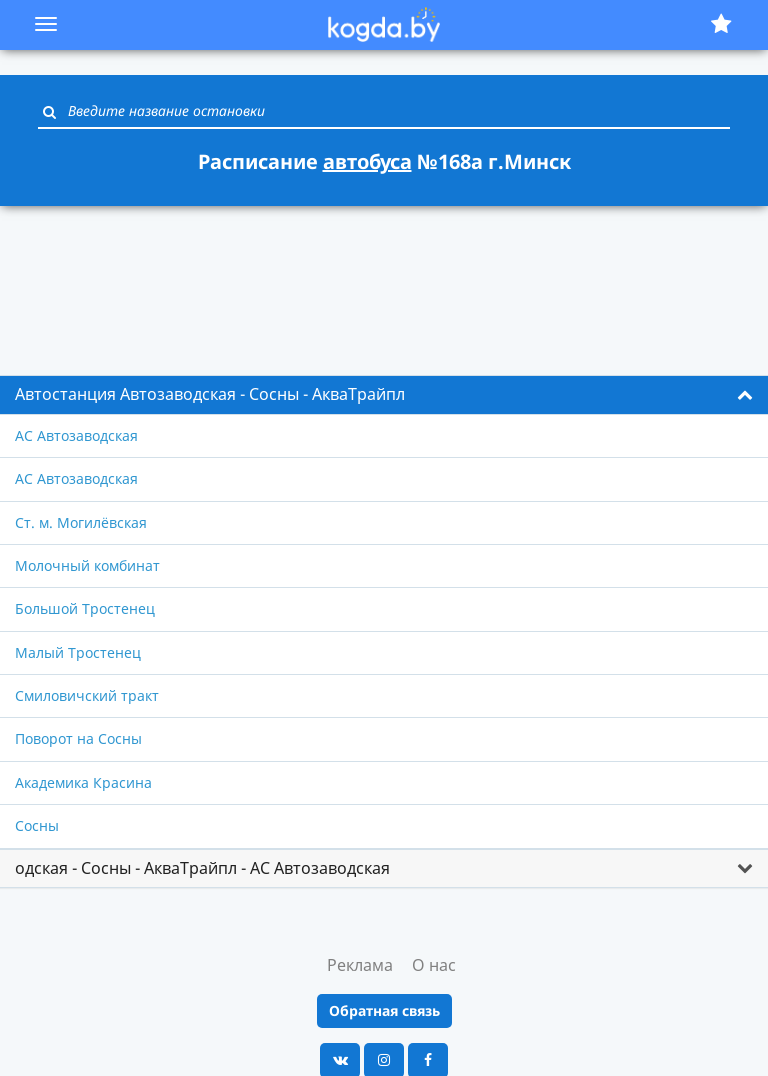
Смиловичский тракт (87, 695)
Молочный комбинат (87, 565)
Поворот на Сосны (78, 738)
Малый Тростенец (78, 652)
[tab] (384, 395)
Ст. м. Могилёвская (81, 522)
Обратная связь (384, 1010)
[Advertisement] (384, 279)
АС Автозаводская (76, 435)
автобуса (367, 161)
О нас (434, 965)
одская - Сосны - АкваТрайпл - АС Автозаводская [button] (202, 868)
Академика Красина (83, 782)
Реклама (360, 965)
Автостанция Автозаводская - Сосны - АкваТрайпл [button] (210, 394)
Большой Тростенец (85, 608)
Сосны (37, 825)
